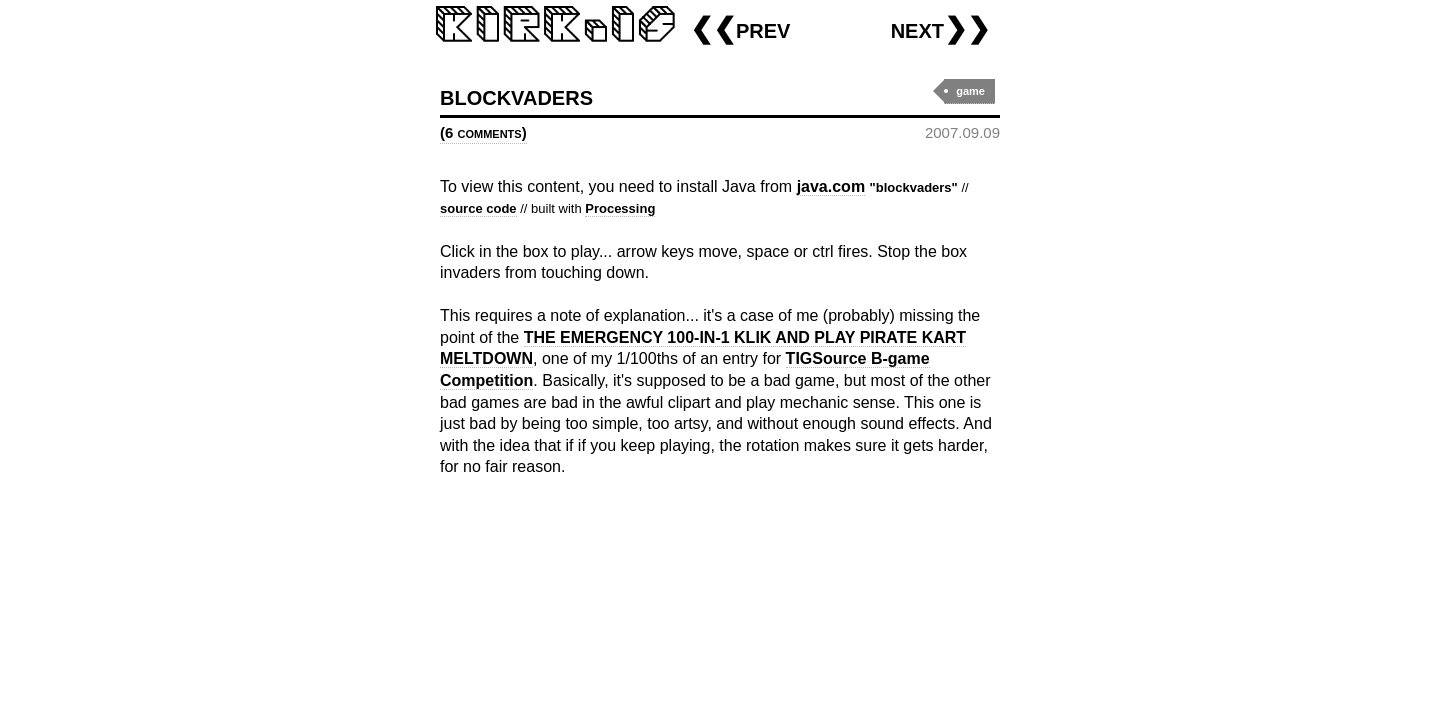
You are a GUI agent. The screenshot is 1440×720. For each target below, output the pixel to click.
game (970, 91)
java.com (831, 186)
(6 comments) (483, 132)
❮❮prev (740, 28)
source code (478, 208)
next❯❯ (940, 28)
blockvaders (516, 95)
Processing (620, 208)
